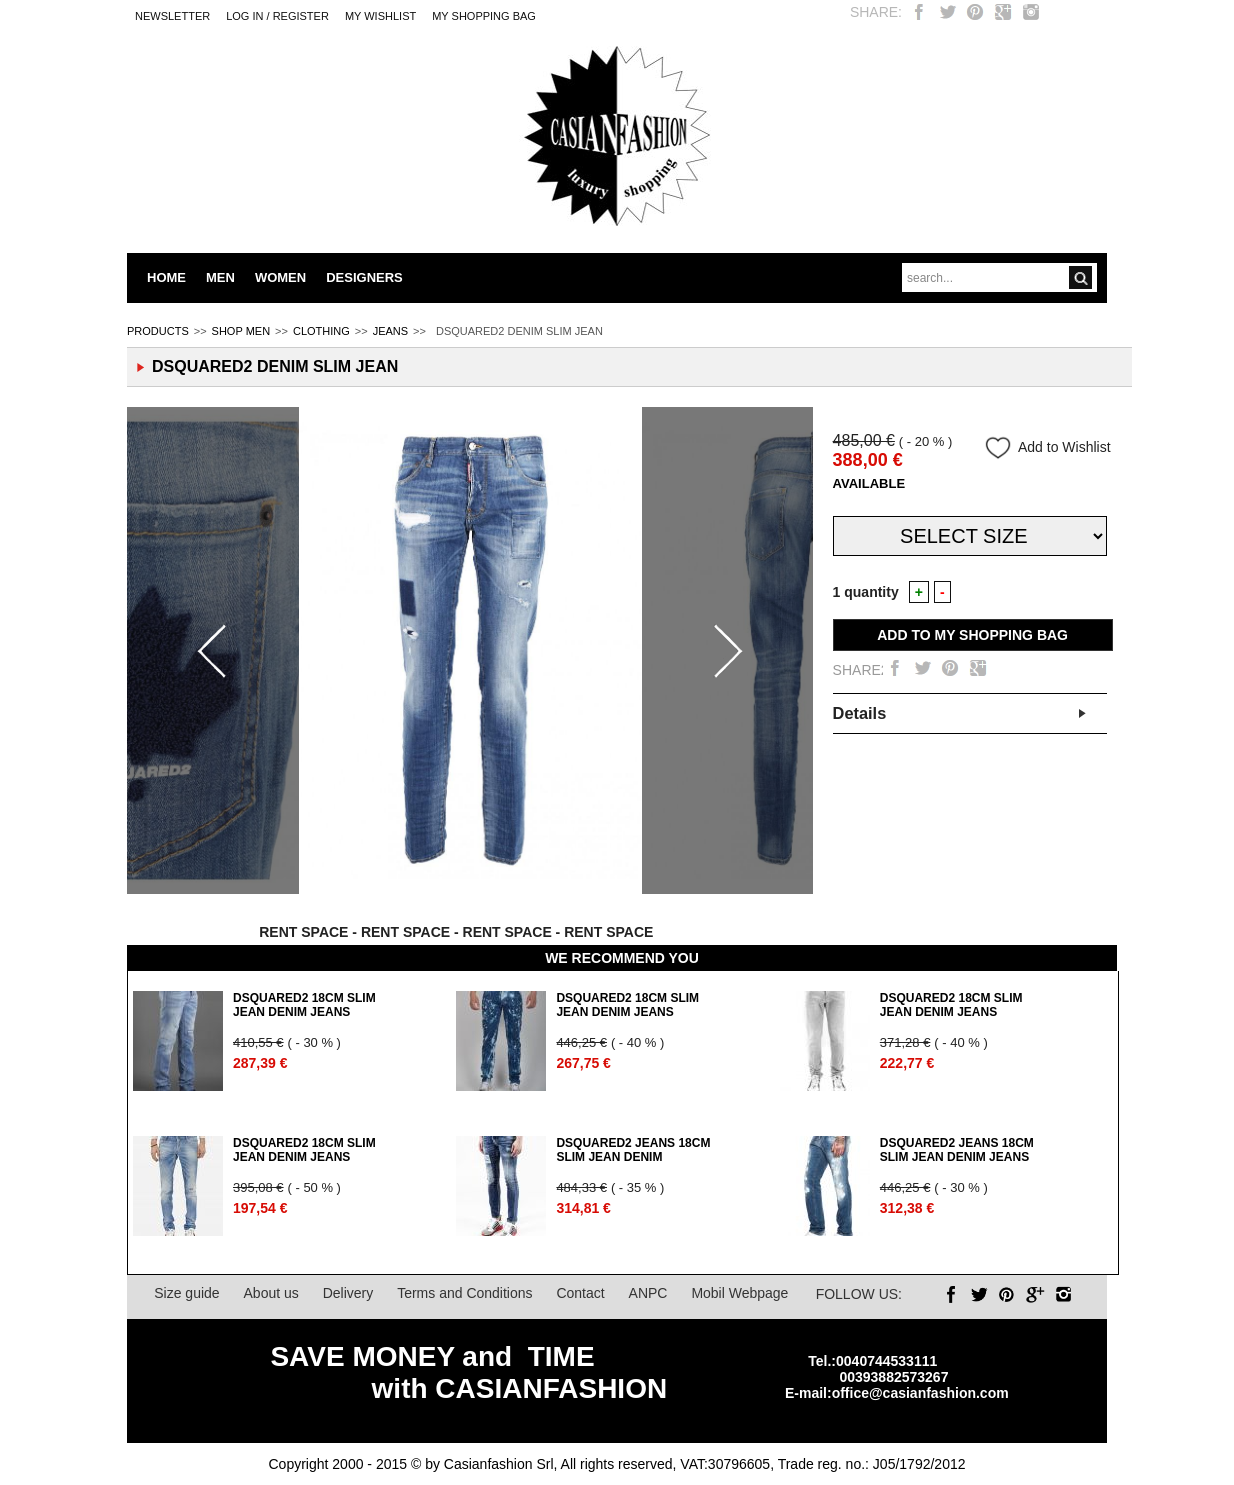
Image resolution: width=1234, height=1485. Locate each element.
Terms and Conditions (464, 1293)
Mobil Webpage (739, 1293)
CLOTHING (321, 331)
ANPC (648, 1293)
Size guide (186, 1293)
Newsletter (172, 16)
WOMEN (280, 277)
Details (860, 713)
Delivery (348, 1293)
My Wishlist (380, 16)
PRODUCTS (158, 331)
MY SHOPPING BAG (484, 16)
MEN (220, 277)
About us (271, 1293)
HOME (166, 277)
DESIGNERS (364, 277)
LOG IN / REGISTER (277, 16)
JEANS (390, 331)
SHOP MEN (241, 331)
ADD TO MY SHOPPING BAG (972, 635)
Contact (580, 1293)
